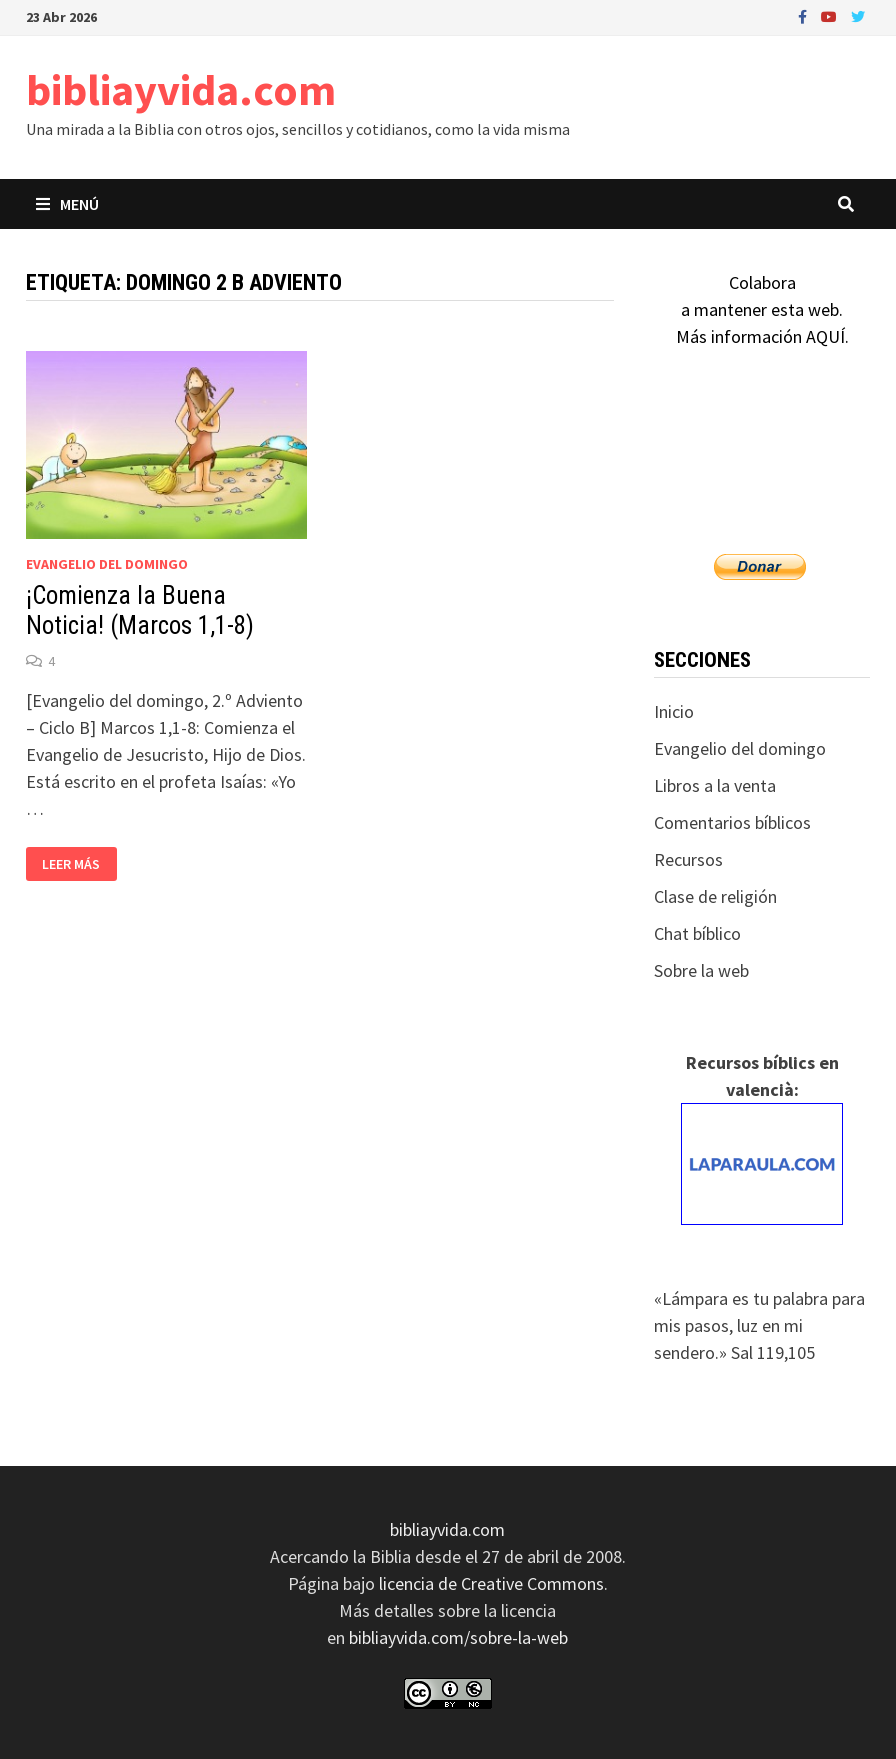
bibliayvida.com (181, 89)
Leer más (75, 864)
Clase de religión (715, 896)
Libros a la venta (715, 785)
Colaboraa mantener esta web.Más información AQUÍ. (762, 309)
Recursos (688, 859)
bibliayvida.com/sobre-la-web (458, 1637)
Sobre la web (701, 970)
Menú (67, 204)
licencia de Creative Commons (491, 1583)
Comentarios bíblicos (732, 822)
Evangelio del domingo (107, 564)
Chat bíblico (697, 933)
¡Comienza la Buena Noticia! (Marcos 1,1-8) (140, 610)
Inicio (674, 711)
